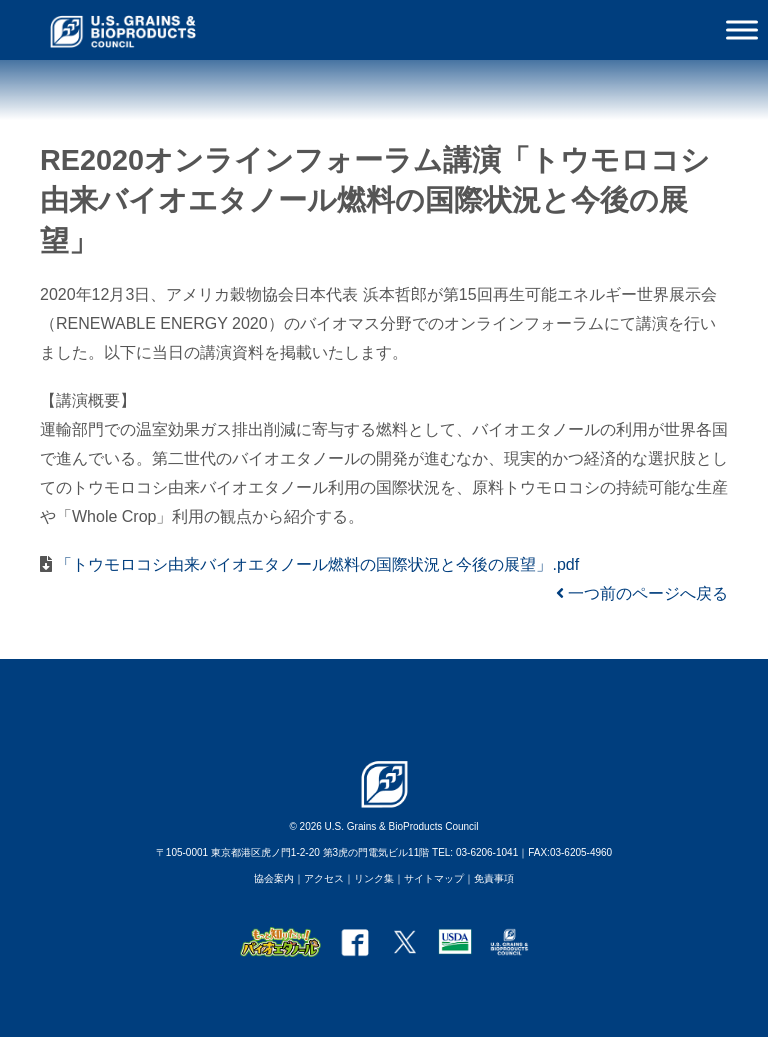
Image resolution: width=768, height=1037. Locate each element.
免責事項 (494, 878)
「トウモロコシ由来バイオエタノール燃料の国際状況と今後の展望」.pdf (315, 564)
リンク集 (374, 878)
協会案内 (274, 878)
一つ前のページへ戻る (642, 593)
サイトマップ (434, 878)
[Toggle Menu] (742, 29)
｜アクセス (319, 878)
